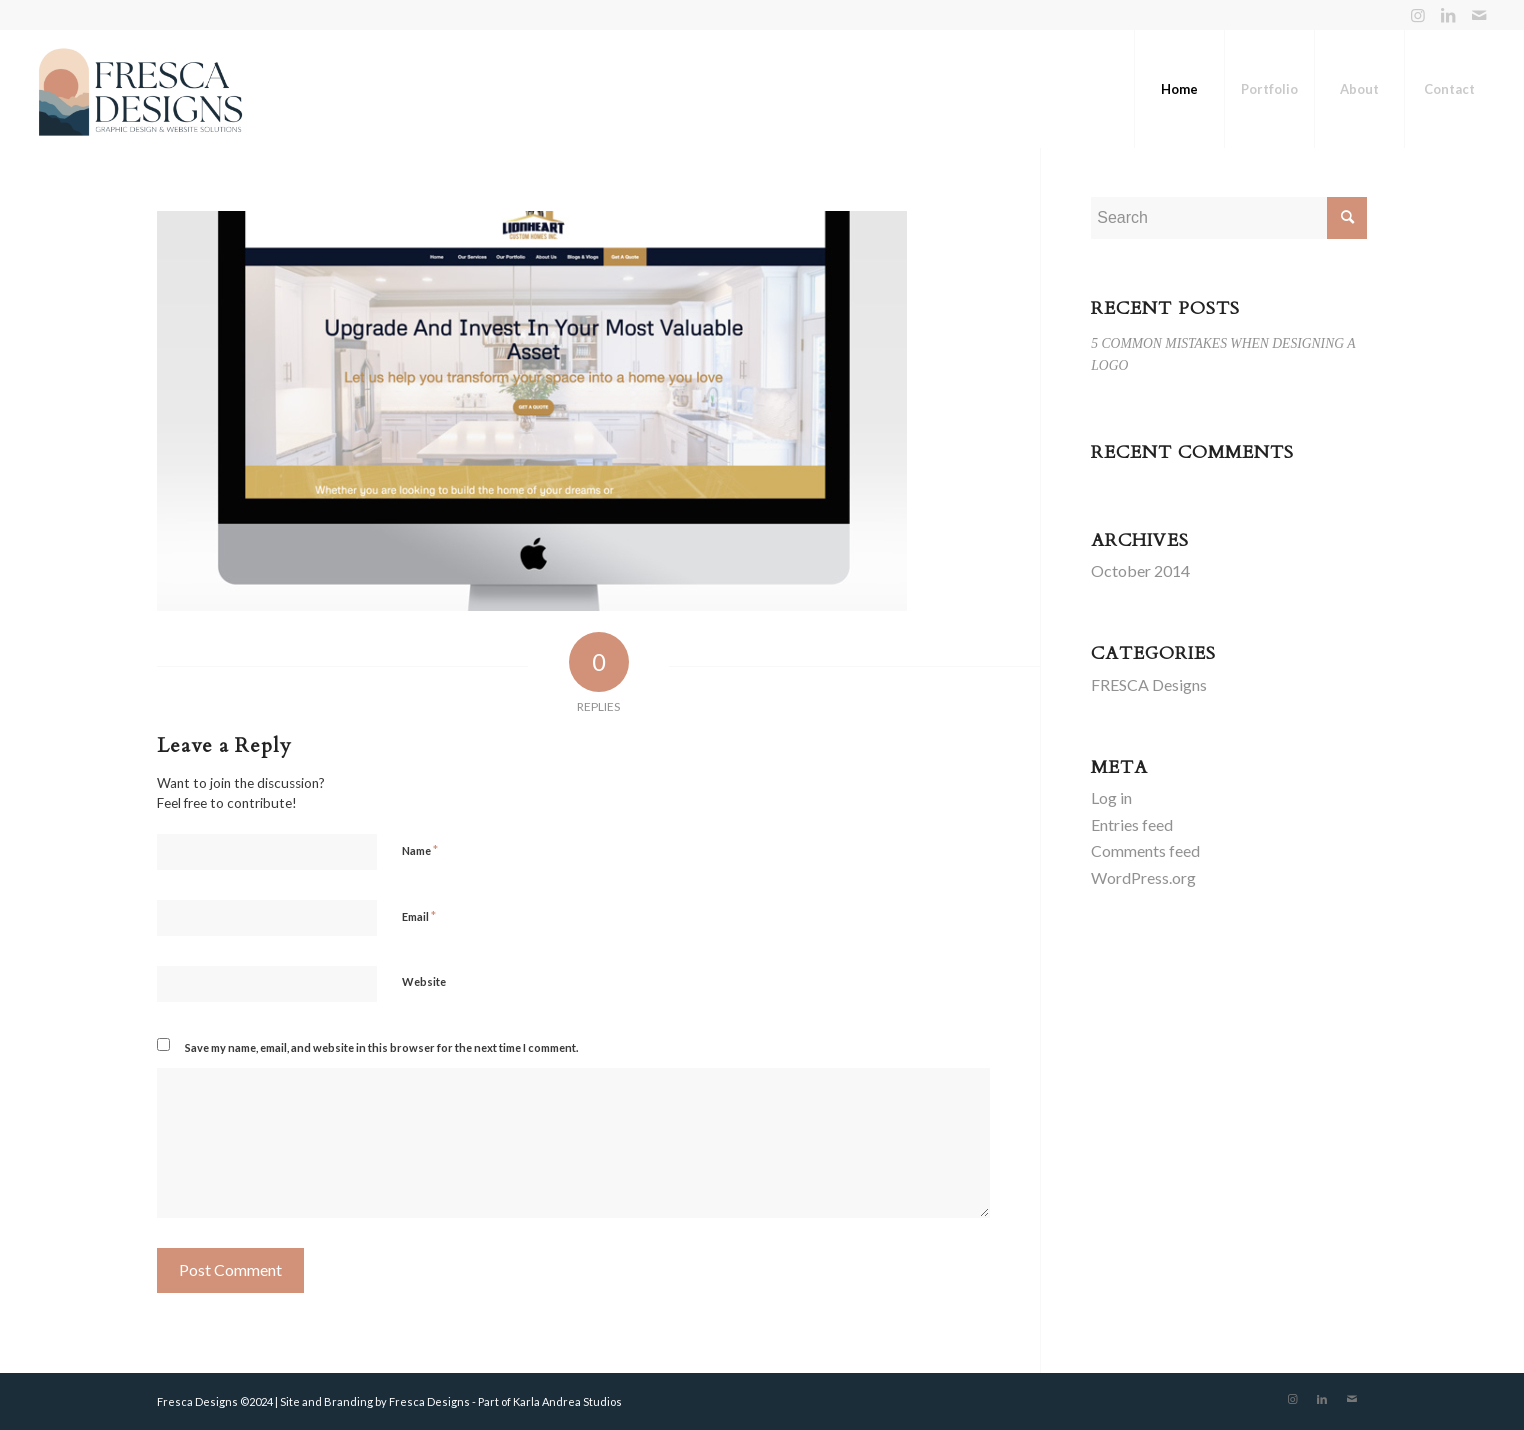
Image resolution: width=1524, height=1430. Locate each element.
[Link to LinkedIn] (1448, 15)
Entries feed (1132, 824)
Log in (1111, 797)
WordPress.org (1143, 877)
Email (419, 916)
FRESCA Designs (1149, 684)
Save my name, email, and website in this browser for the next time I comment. (381, 1047)
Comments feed (1145, 850)
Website (424, 981)
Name (420, 850)
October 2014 (1140, 570)
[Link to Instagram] (1418, 15)
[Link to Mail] (1479, 15)
